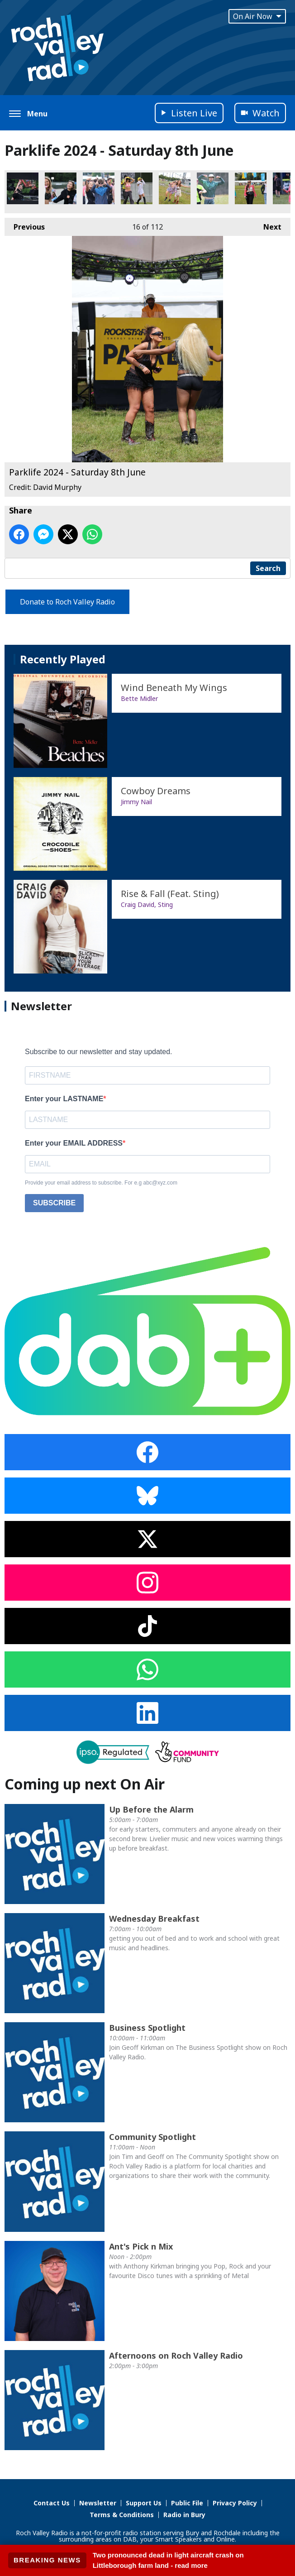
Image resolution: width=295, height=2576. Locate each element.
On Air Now (257, 16)
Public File (187, 2503)
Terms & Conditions (122, 2514)
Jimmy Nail (136, 801)
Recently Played (62, 659)
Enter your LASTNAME (64, 1099)
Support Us (144, 2503)
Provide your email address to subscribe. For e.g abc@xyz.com (101, 1183)
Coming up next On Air (85, 1784)
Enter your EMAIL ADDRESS (74, 1143)
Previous (25, 225)
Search (268, 568)
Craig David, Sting (147, 904)
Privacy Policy (235, 2503)
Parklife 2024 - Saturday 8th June (22, 188)
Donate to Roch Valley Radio (67, 602)
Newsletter (97, 2503)
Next (267, 225)
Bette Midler (139, 698)
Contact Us (51, 2503)
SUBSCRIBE (54, 1203)
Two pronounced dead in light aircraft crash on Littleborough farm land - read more (168, 2560)
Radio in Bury (184, 2514)
